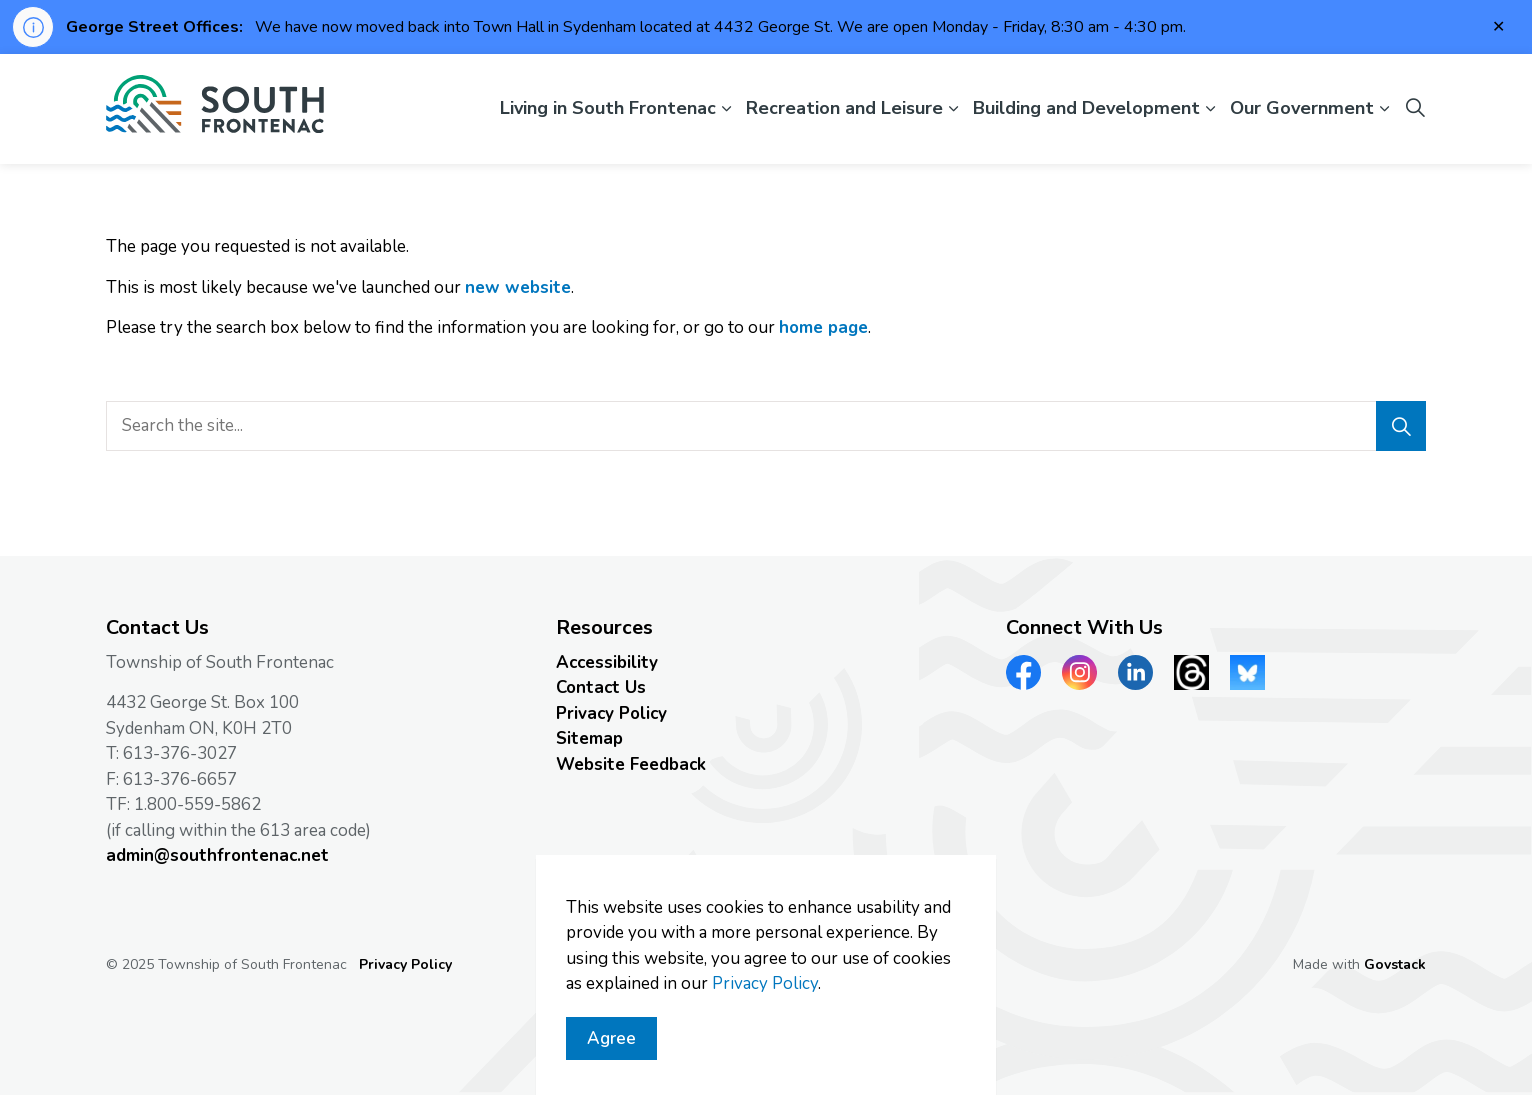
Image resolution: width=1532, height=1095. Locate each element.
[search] (759, 426)
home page (823, 327)
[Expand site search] (1415, 109)
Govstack (1395, 964)
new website (518, 287)
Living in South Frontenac (608, 108)
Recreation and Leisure (844, 108)
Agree (611, 1048)
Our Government (1302, 108)
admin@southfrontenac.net (217, 855)
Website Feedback (631, 764)
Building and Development (1086, 108)
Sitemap (589, 738)
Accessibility (607, 662)
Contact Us (601, 687)
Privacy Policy (611, 713)
